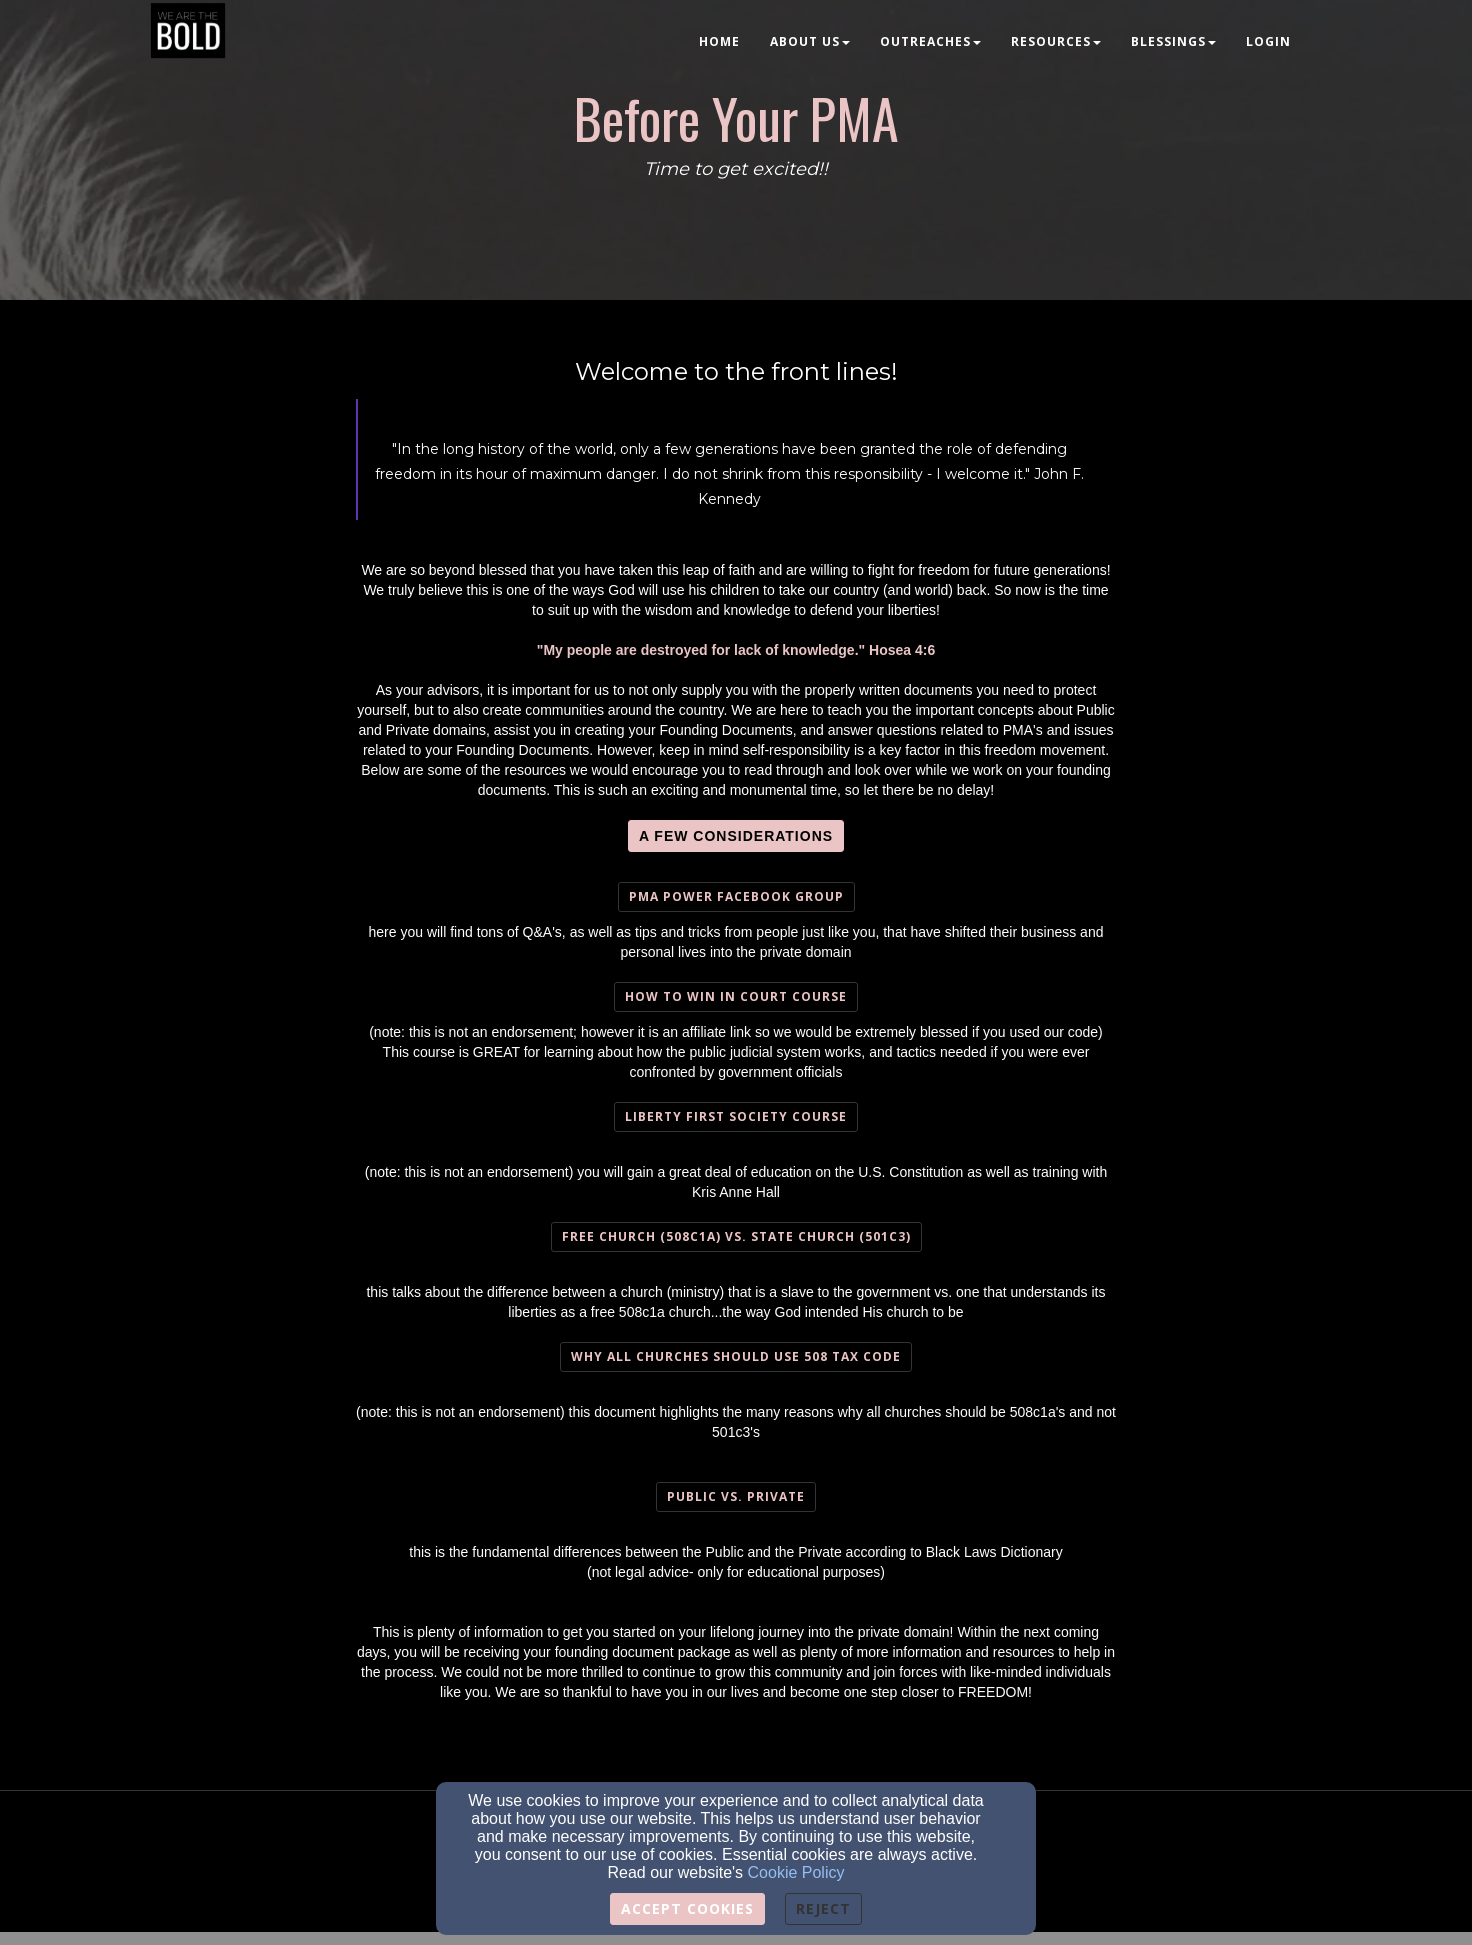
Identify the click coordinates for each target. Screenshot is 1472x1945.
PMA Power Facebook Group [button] (736, 896)
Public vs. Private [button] (736, 1496)
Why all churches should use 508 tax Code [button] (736, 1356)
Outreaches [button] (930, 41)
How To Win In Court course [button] (736, 996)
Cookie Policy (796, 1872)
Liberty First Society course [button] (736, 1116)
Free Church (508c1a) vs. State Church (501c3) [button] (736, 1236)
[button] (736, 836)
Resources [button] (1056, 41)
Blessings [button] (1173, 41)
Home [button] (719, 41)
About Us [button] (810, 41)
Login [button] (1268, 41)
